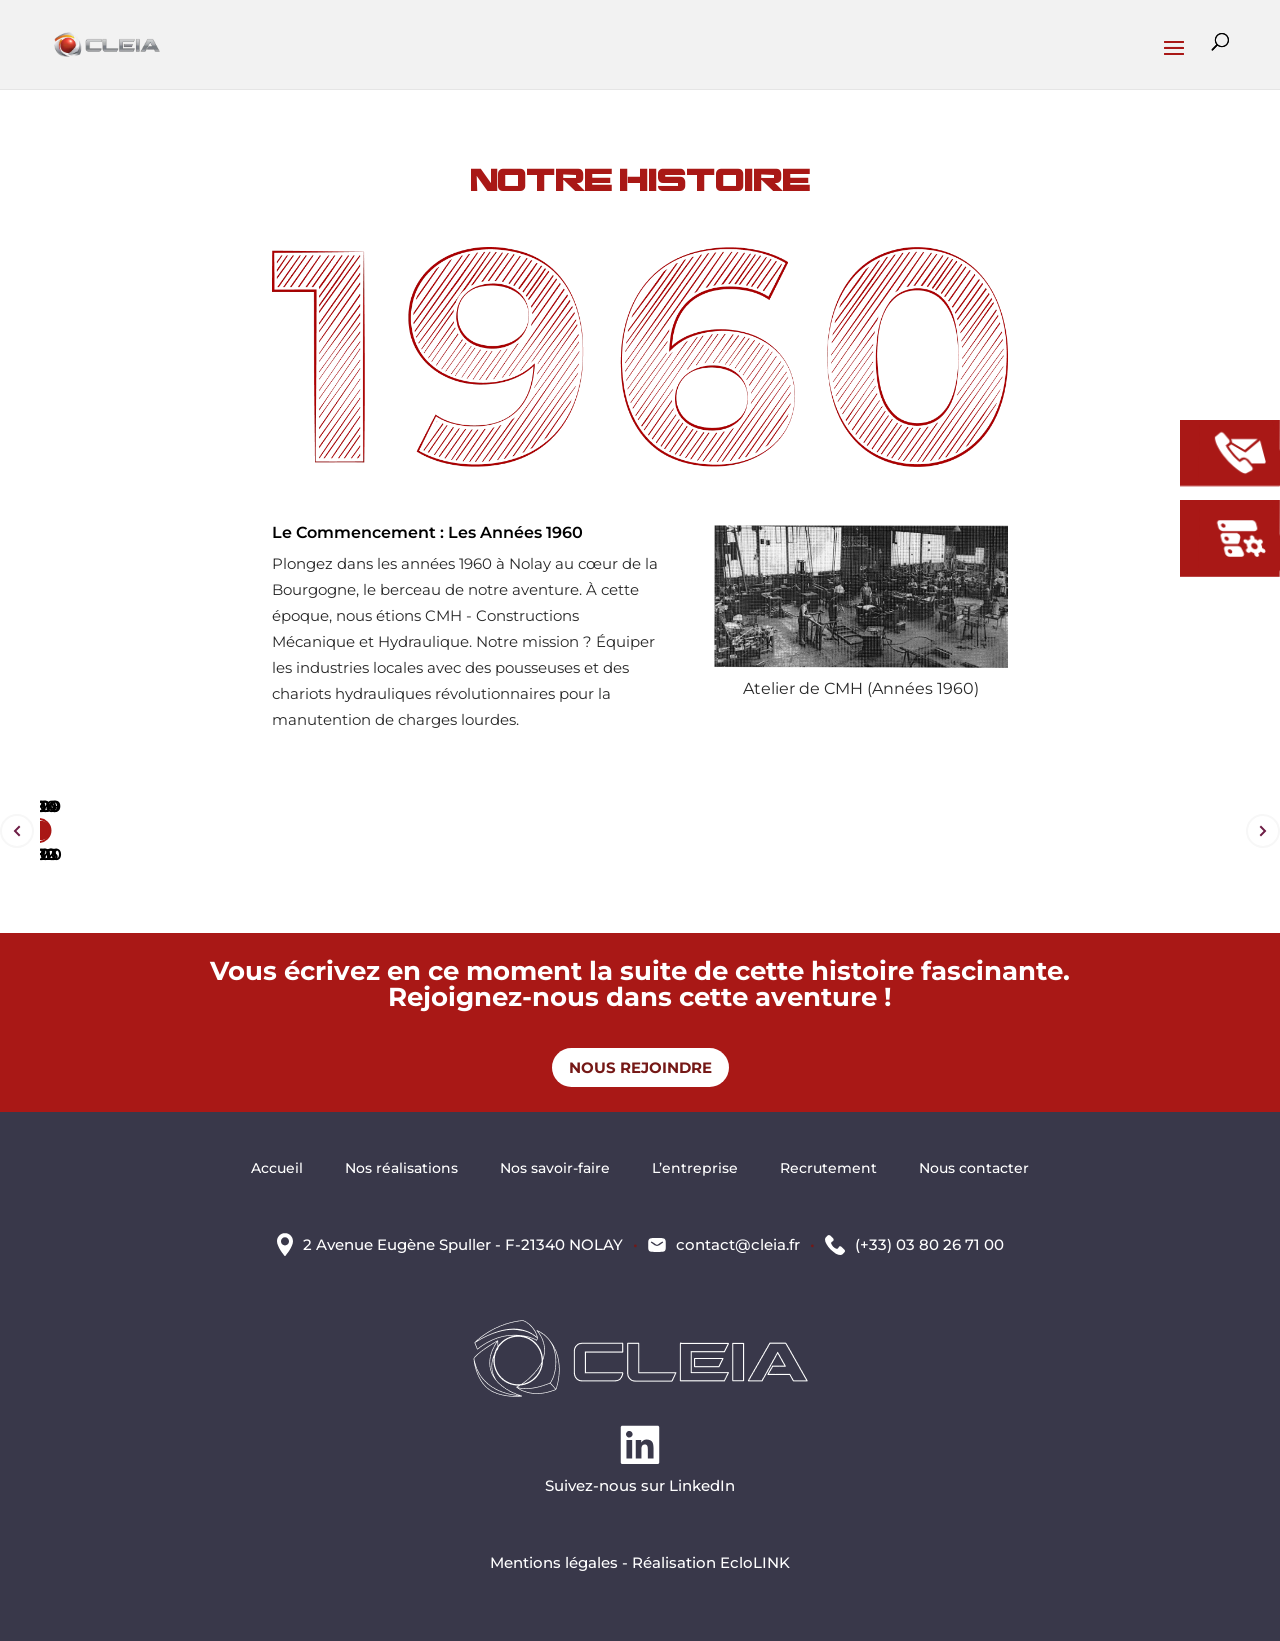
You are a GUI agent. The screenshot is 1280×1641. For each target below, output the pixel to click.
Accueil (277, 1169)
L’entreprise (695, 1169)
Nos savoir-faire (555, 1169)
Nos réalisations (401, 1169)
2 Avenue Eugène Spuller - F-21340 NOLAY (463, 1244)
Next (1263, 831)
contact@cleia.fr (738, 1244)
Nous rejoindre (640, 1067)
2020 (40, 806)
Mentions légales (554, 1562)
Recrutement (828, 1169)
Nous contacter (974, 1169)
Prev (17, 831)
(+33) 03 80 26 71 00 (929, 1244)
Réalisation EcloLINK (711, 1562)
